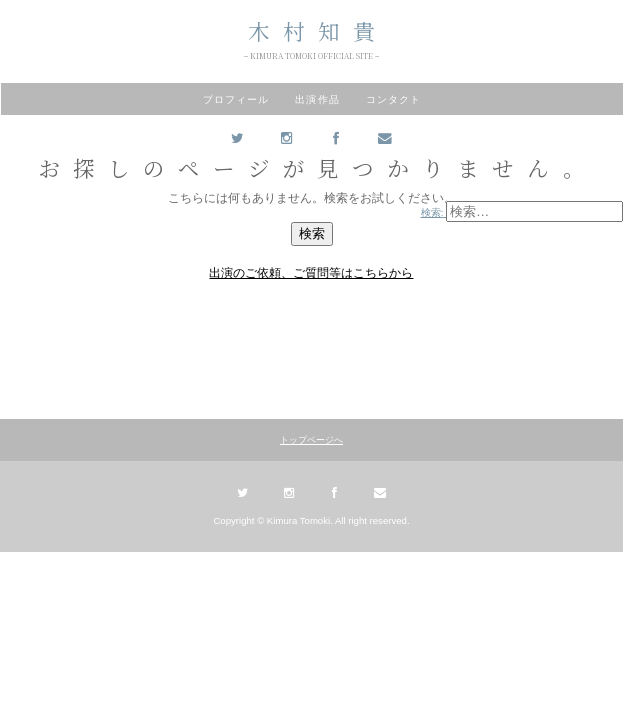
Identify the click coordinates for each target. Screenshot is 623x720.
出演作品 (317, 99)
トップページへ (311, 440)
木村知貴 (318, 30)
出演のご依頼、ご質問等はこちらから (311, 273)
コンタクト (393, 99)
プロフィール (236, 99)
